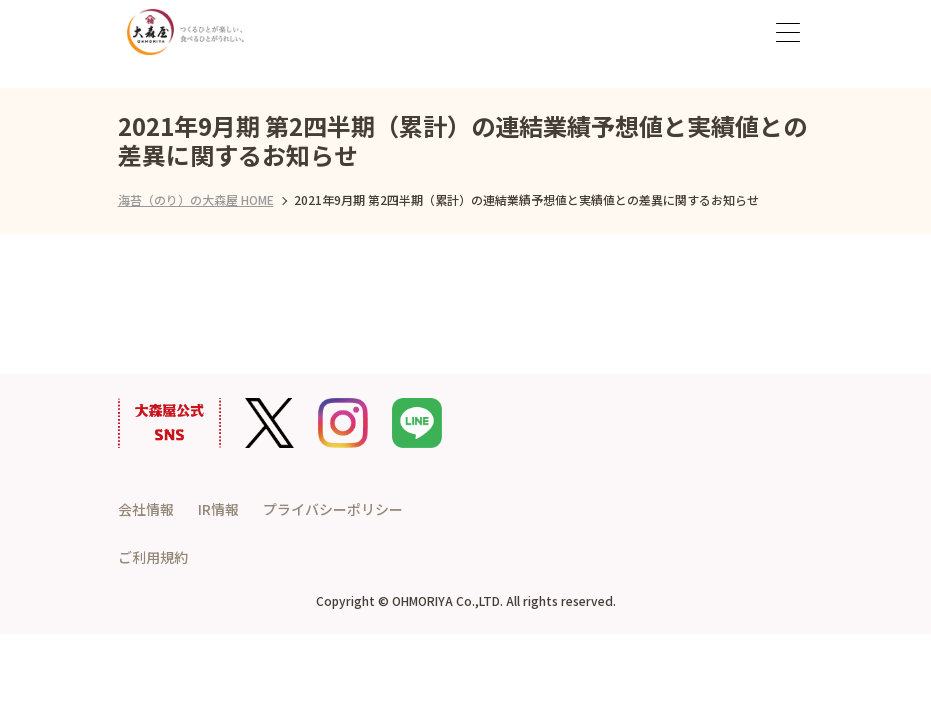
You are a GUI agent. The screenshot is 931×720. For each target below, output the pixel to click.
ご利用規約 (153, 557)
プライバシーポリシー (333, 509)
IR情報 (218, 509)
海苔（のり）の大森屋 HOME (196, 199)
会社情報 (146, 509)
